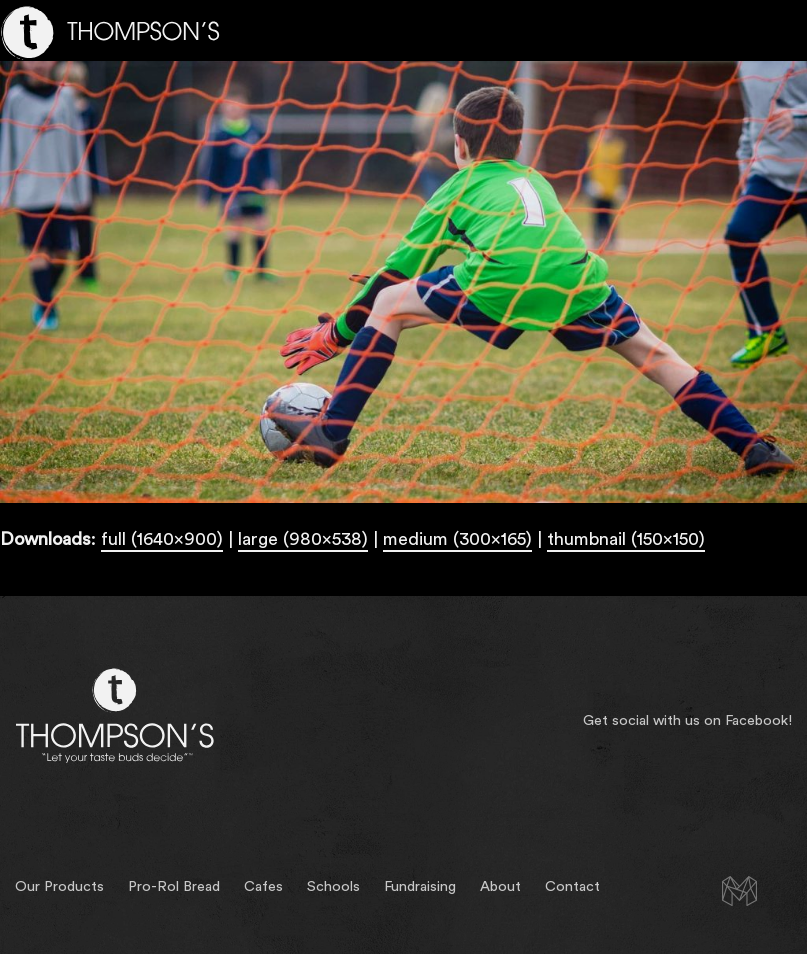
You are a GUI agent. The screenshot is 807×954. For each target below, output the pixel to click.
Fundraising (420, 886)
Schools (333, 886)
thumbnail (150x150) (626, 539)
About (500, 886)
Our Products (59, 886)
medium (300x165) (457, 539)
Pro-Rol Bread (174, 886)
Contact (572, 886)
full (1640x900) (162, 539)
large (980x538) (303, 539)
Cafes (263, 886)
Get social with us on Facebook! (687, 720)
